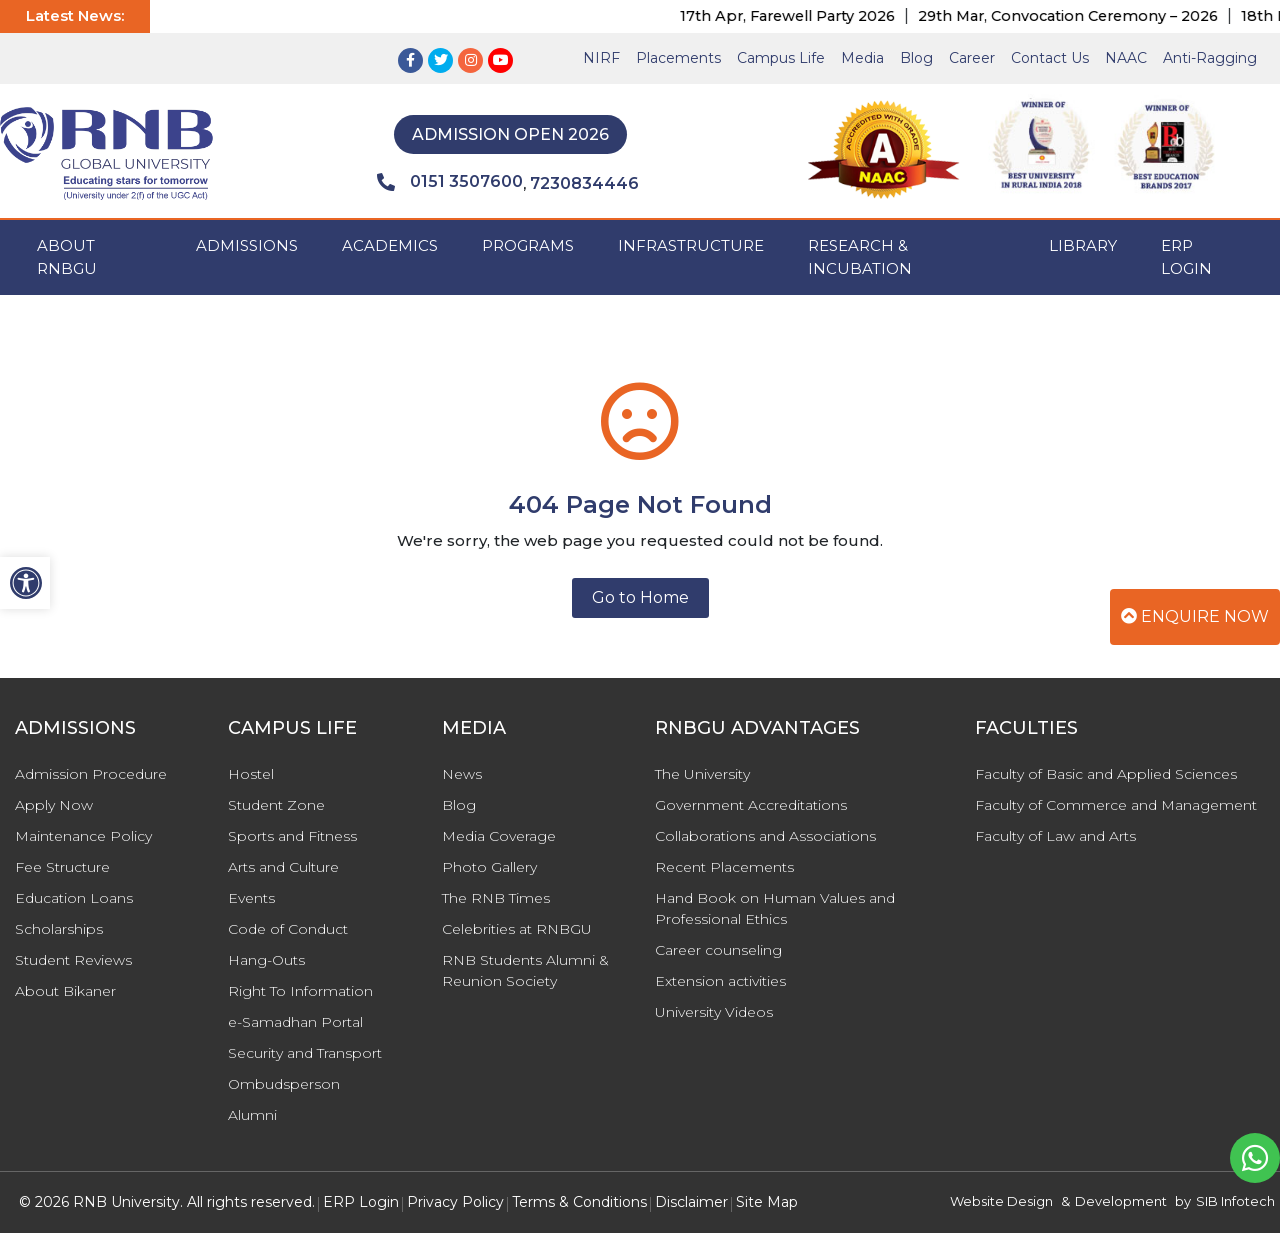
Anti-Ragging (1210, 58)
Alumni (252, 1115)
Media (862, 58)
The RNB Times (496, 898)
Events (251, 898)
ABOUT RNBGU (67, 257)
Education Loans (74, 898)
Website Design (1001, 1201)
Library (1083, 245)
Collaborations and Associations (765, 836)
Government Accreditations (751, 805)
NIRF (601, 58)
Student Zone (276, 805)
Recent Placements (724, 867)
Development (1121, 1201)
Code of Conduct (288, 929)
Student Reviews (73, 960)
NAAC (1126, 58)
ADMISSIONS (247, 245)
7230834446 (584, 183)
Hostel (251, 774)
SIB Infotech (1235, 1201)
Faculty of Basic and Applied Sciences (1106, 774)
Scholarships (59, 929)
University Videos (714, 1012)
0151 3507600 (450, 182)
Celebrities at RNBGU (517, 929)
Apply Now (54, 805)
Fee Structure (62, 867)
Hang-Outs (266, 960)
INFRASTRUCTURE (691, 245)
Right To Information (300, 991)
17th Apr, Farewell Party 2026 (840, 16)
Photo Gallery (489, 867)
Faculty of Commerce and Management (1116, 805)
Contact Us (1050, 58)
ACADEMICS (390, 245)
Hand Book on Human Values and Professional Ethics (775, 908)
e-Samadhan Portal (295, 1022)
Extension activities (720, 981)
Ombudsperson (284, 1084)
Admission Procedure (91, 774)
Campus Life (781, 58)
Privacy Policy (455, 1202)
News (462, 774)
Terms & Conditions (579, 1202)
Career (972, 58)
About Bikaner (65, 991)
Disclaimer (691, 1202)
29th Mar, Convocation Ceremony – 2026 (1121, 16)
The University (702, 774)
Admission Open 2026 (510, 134)
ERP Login (1186, 257)
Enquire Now (1195, 616)
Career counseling (718, 950)
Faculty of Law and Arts (1055, 836)
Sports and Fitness (292, 836)
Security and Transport (305, 1053)
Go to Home (640, 597)
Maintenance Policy (83, 836)
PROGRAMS (528, 245)
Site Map (767, 1202)
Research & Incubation (860, 257)
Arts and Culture (283, 867)
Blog (916, 58)
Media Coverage (499, 836)
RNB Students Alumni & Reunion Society (525, 970)
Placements (678, 58)
